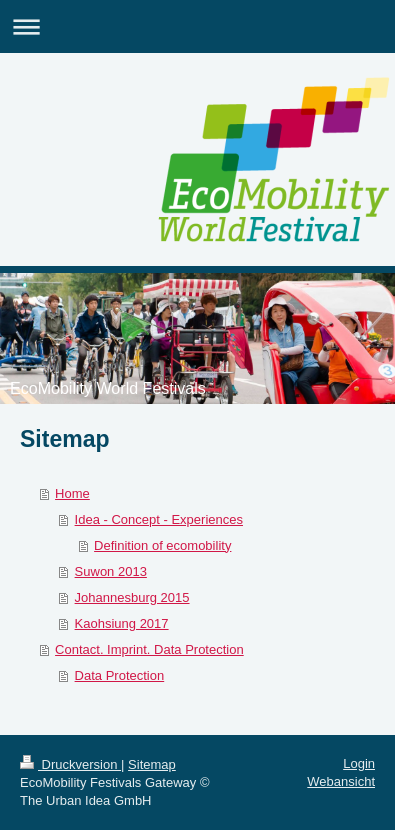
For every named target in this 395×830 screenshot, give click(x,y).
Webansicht (341, 781)
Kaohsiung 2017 (122, 623)
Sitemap (152, 764)
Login (359, 763)
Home (72, 493)
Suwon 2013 (111, 571)
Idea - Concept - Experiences (159, 519)
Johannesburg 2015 (132, 597)
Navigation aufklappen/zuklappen (197, 26)
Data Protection (120, 675)
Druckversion (70, 764)
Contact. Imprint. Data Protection (149, 649)
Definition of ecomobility (162, 545)
